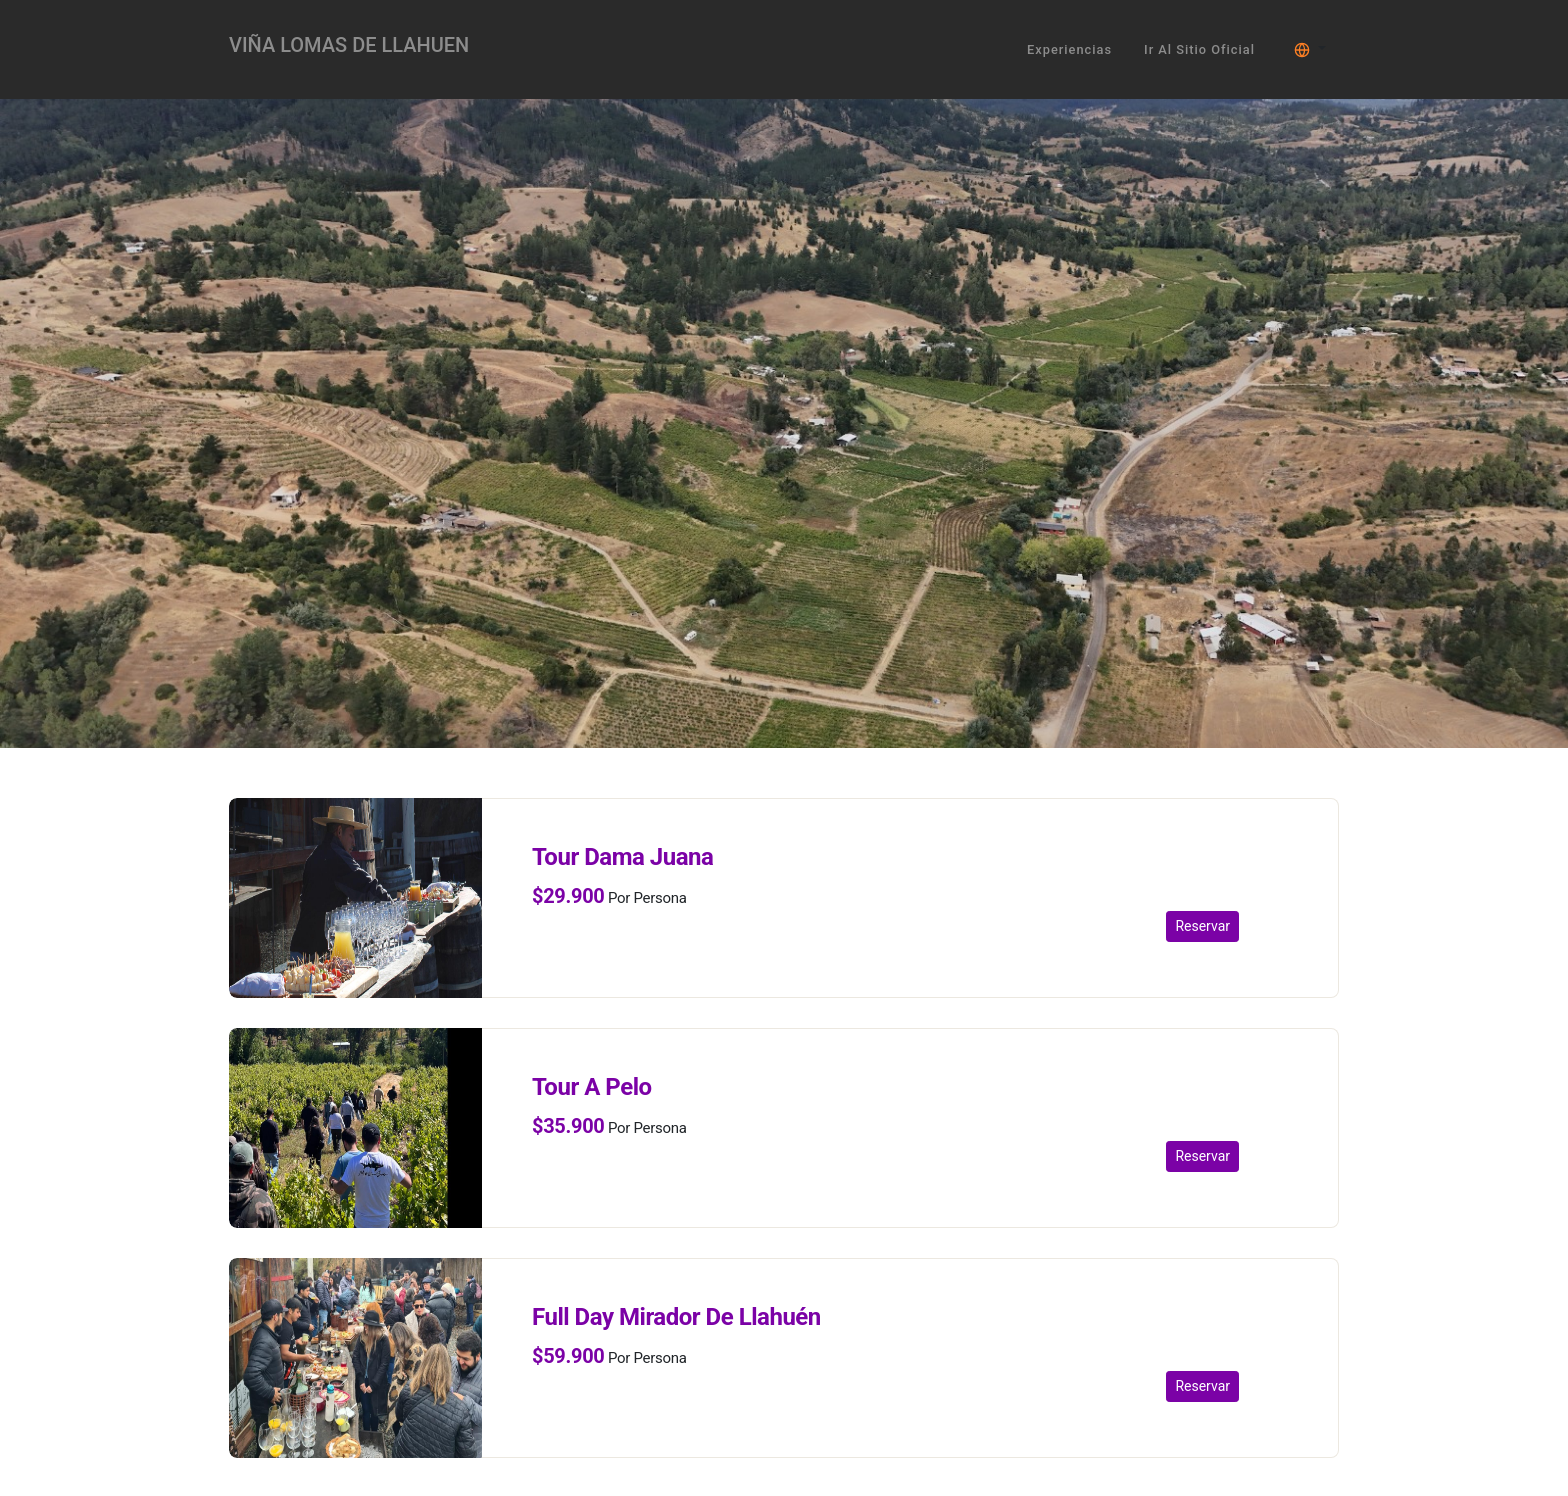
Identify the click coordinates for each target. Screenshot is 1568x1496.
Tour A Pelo (592, 1087)
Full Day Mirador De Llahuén (676, 1317)
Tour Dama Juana (622, 857)
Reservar (1202, 926)
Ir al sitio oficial (1199, 49)
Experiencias (1069, 49)
